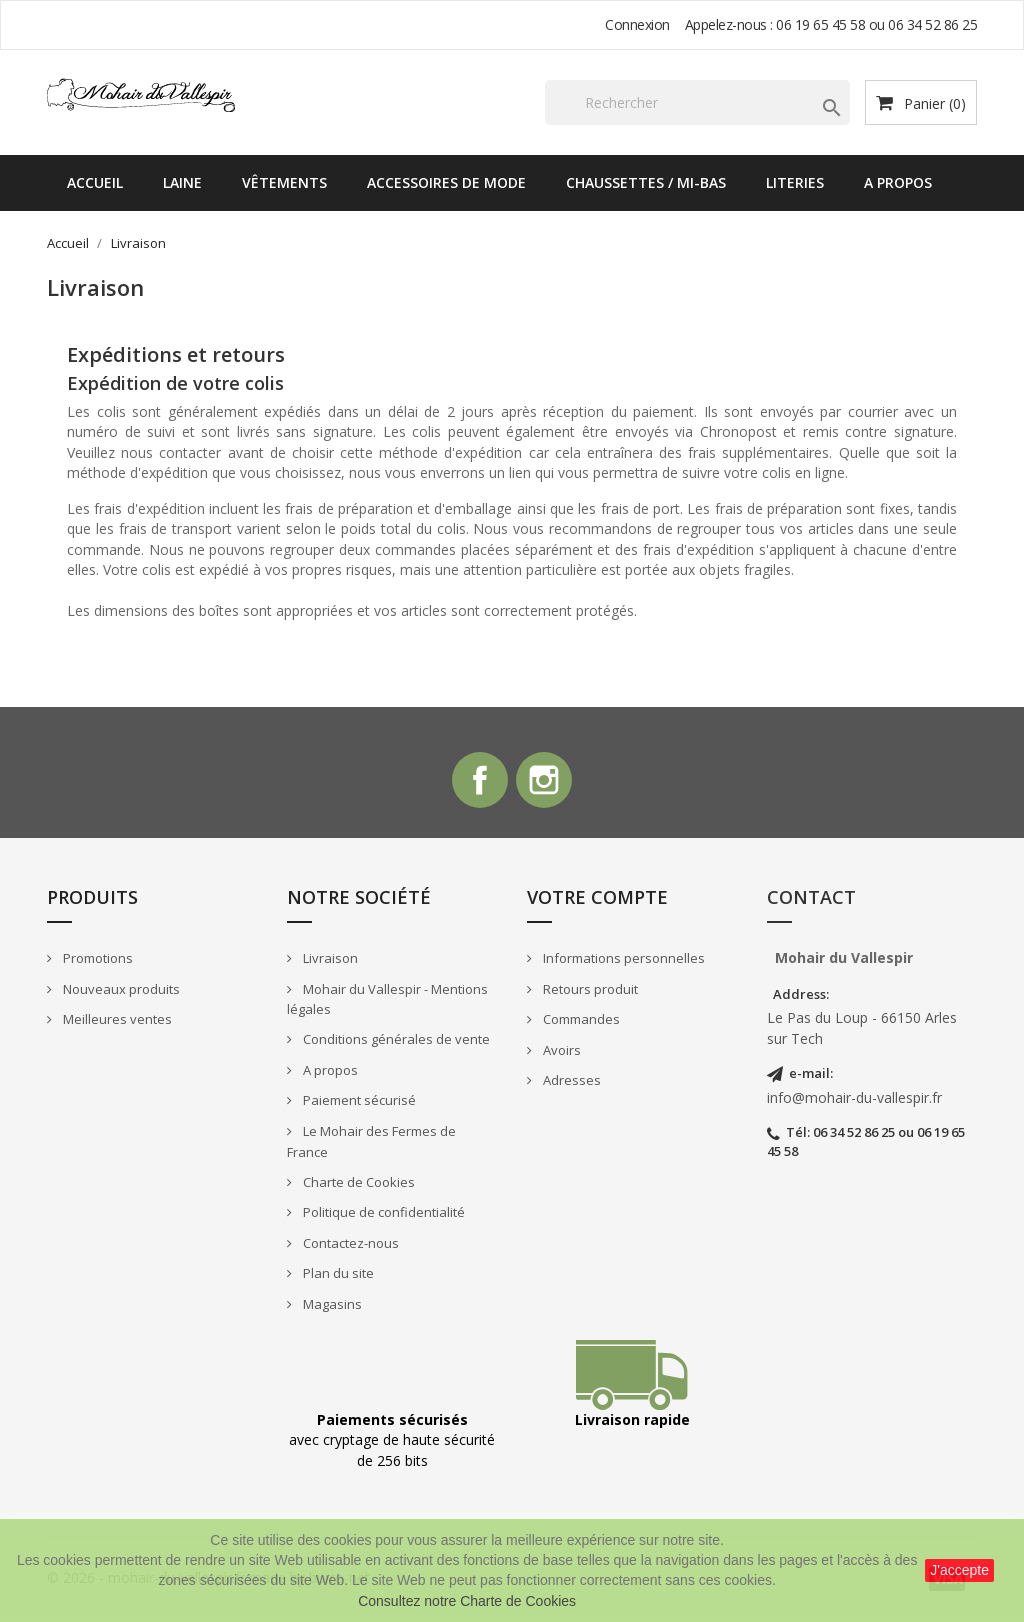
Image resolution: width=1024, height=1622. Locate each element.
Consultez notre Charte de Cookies (467, 1601)
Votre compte (597, 901)
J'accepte (959, 1570)
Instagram (546, 782)
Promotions (96, 962)
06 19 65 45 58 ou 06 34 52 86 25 (876, 24)
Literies (795, 182)
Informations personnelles (622, 962)
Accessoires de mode (446, 182)
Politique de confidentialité (382, 1216)
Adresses (570, 1084)
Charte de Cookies (357, 1185)
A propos (898, 182)
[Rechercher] (697, 102)
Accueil (95, 182)
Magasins (331, 1307)
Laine (182, 182)
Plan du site (337, 1277)
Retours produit (589, 992)
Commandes (580, 1023)
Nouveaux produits (120, 992)
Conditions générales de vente (395, 1043)
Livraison (329, 962)
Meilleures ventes (116, 1023)
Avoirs (560, 1053)
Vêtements (284, 182)
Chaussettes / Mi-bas (646, 182)
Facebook (478, 782)
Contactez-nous (349, 1246)
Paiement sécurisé (358, 1104)
